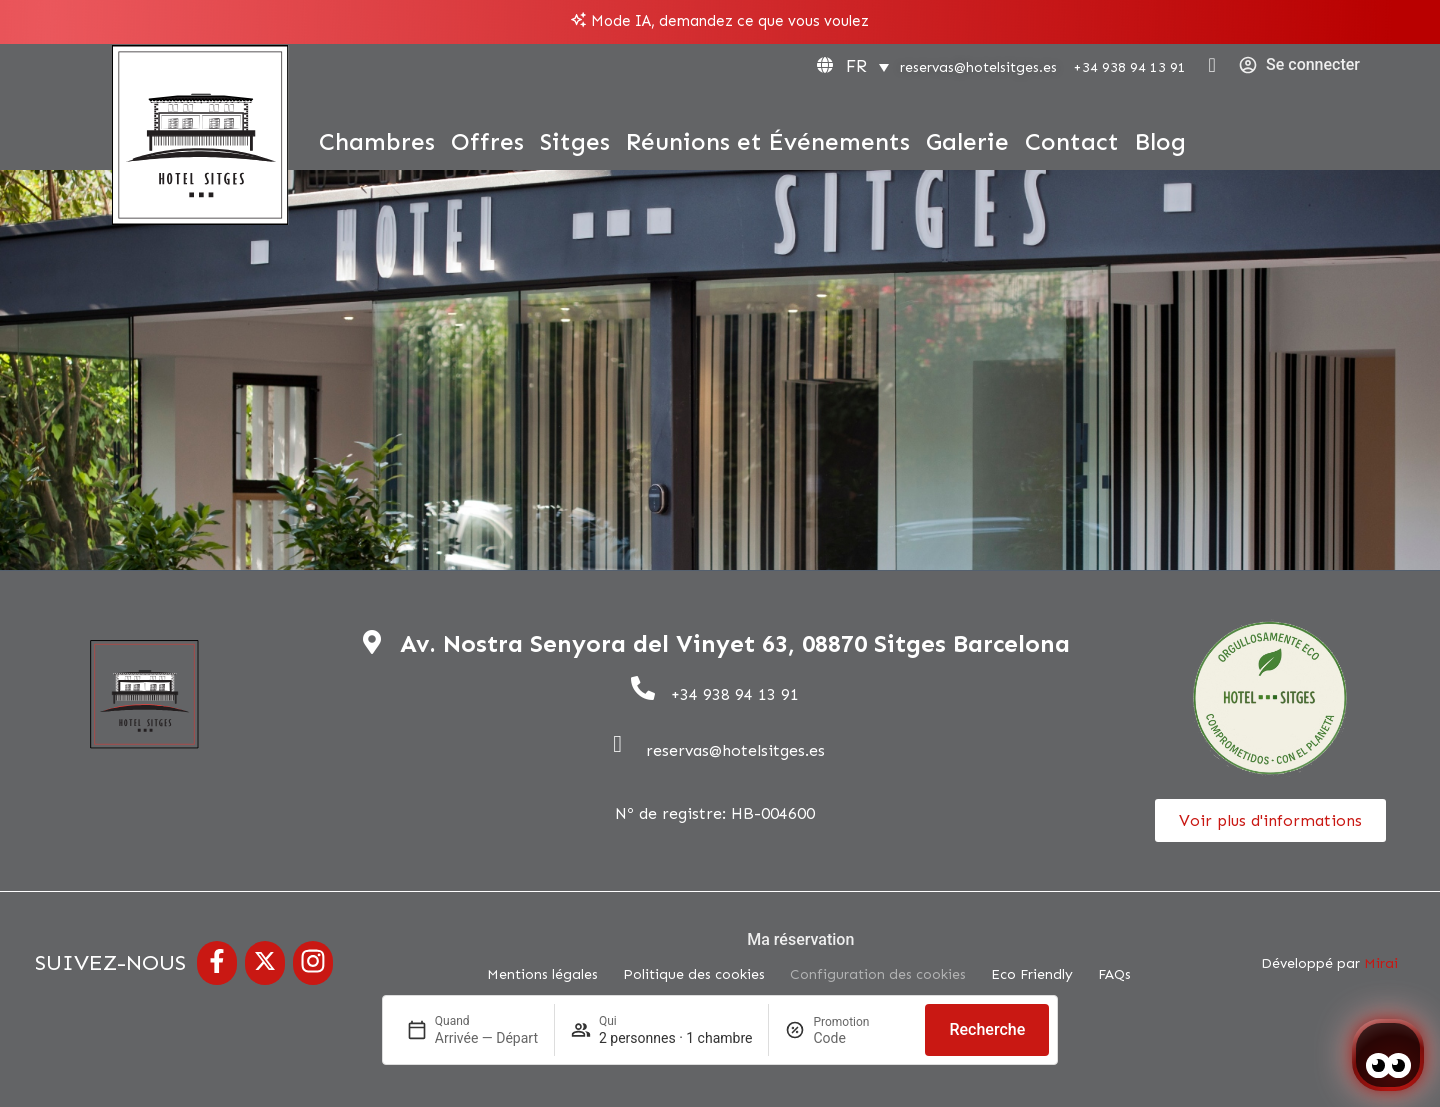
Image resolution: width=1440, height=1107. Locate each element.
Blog (1160, 141)
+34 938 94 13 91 (1129, 67)
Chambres (377, 141)
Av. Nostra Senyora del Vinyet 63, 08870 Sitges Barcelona (735, 643)
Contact (1072, 141)
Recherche (987, 1029)
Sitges (575, 141)
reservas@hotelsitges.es (978, 67)
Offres (487, 141)
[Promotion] (861, 1038)
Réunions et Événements (768, 141)
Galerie (967, 141)
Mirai (1381, 963)
